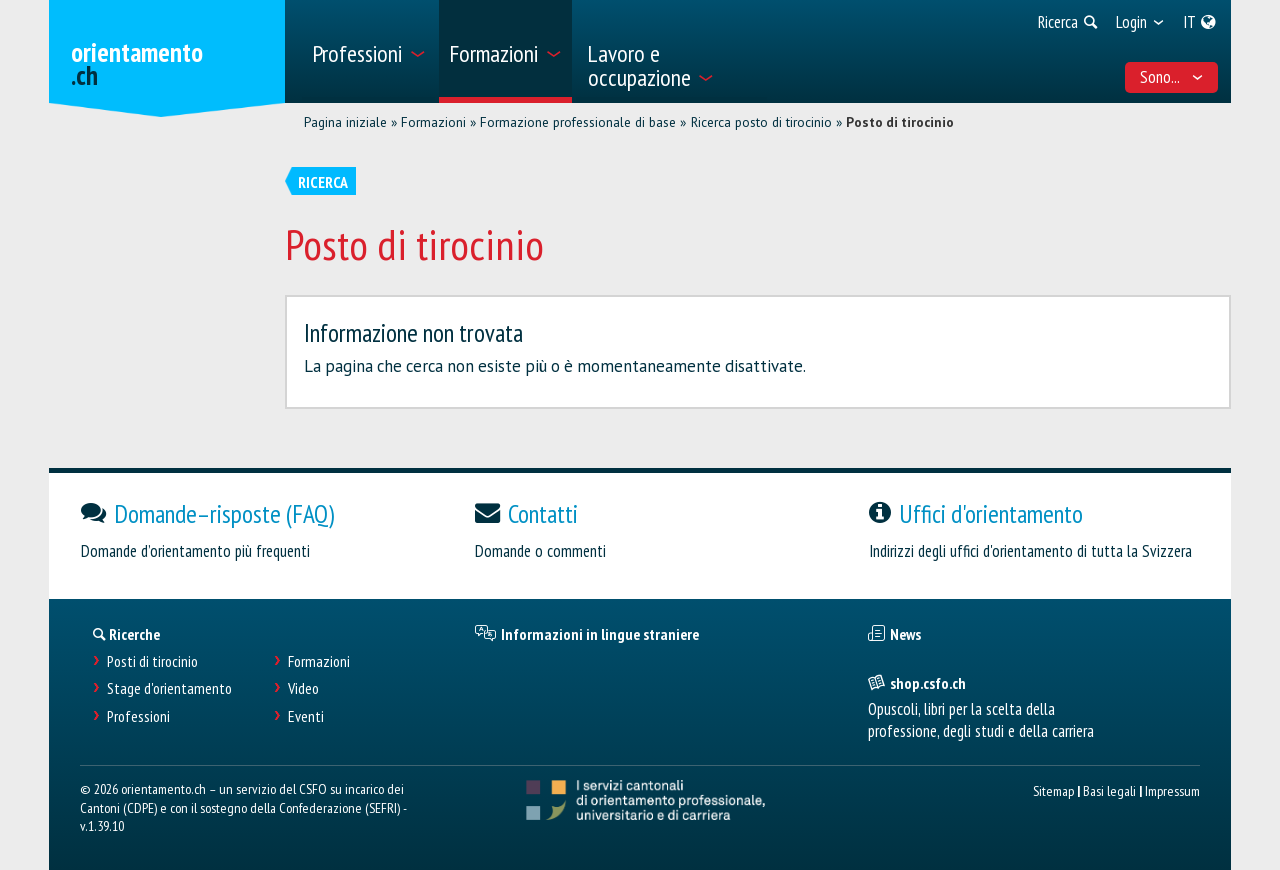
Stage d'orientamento (169, 688)
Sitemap (1053, 790)
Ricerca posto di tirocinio (761, 122)
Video (303, 688)
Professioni (138, 716)
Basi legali (1109, 790)
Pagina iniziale (345, 122)
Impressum (1172, 790)
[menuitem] (368, 51)
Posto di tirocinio (900, 122)
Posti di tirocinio (152, 661)
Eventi (306, 716)
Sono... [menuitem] (1172, 77)
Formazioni (433, 122)
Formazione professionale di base (578, 122)
